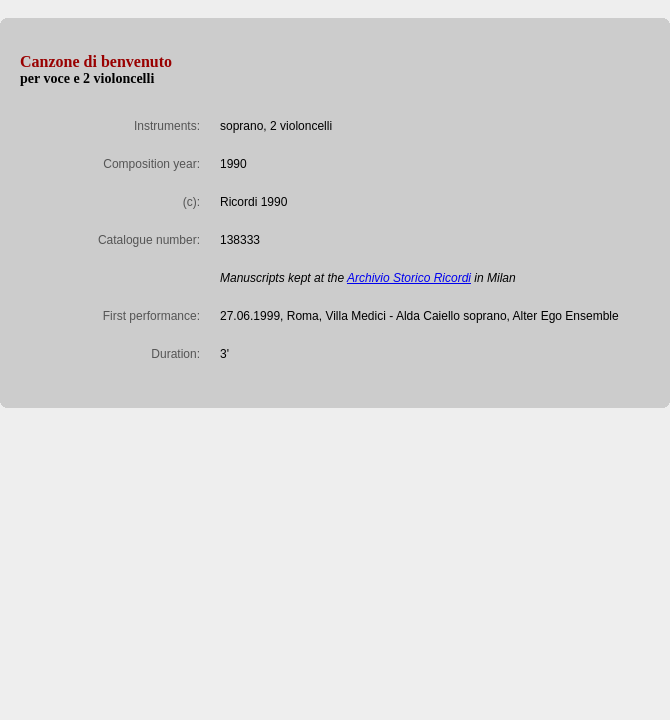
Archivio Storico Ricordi (409, 278)
